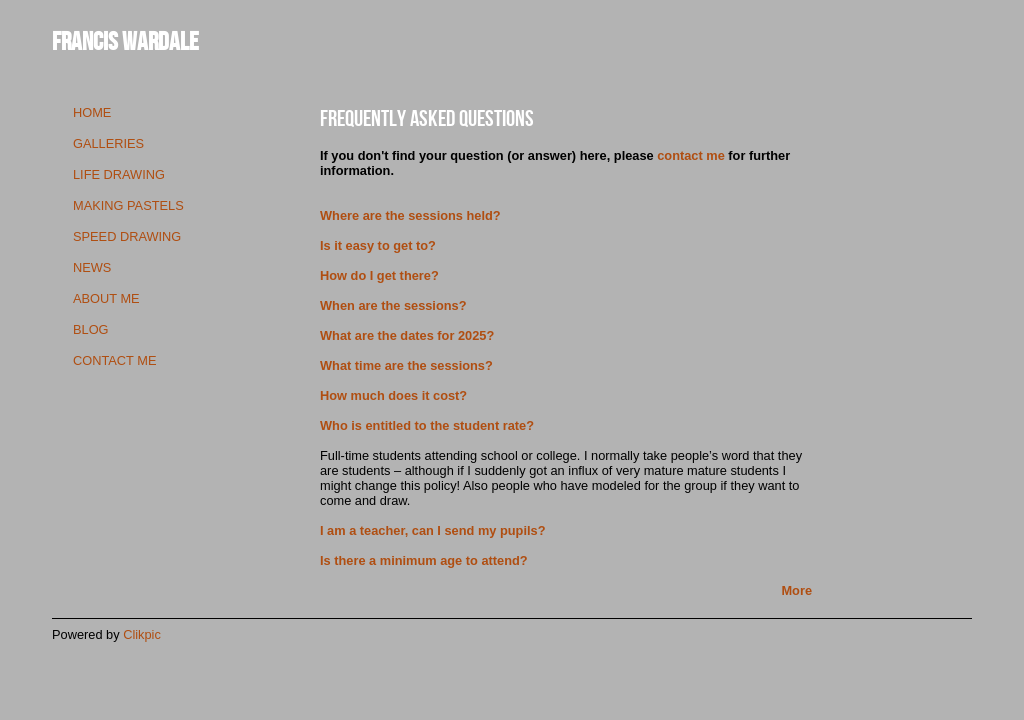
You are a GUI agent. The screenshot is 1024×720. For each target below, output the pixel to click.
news (92, 267)
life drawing (119, 174)
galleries (108, 143)
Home (92, 112)
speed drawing (127, 236)
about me (106, 298)
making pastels (128, 205)
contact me (114, 360)
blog (91, 329)
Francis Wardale (125, 40)
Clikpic (142, 634)
